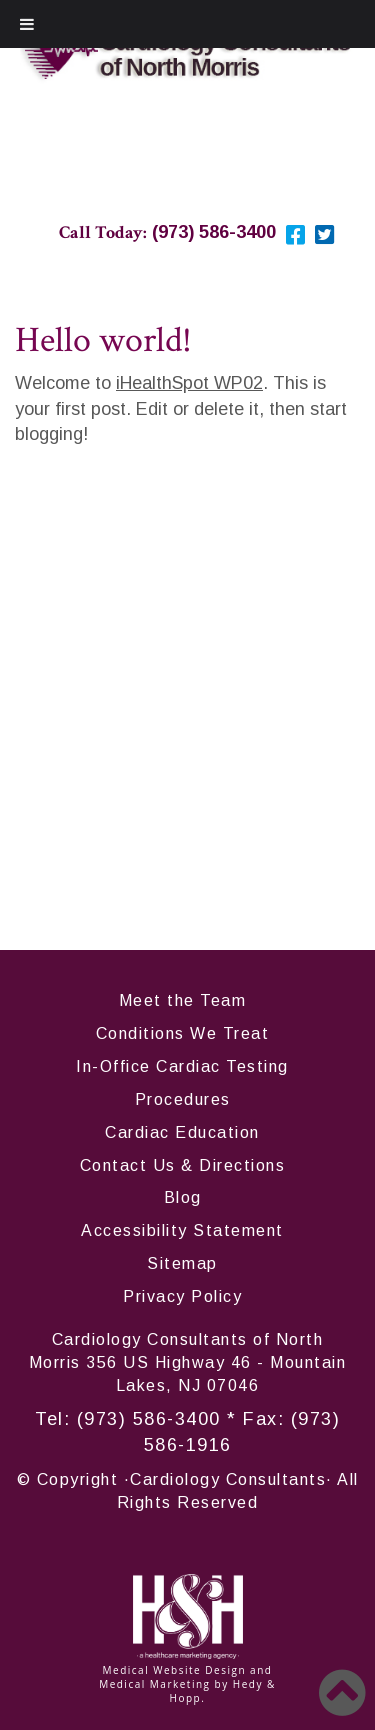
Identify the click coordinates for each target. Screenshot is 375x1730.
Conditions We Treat (183, 1033)
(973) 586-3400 (149, 1419)
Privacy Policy (182, 1296)
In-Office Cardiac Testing (182, 1066)
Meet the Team (183, 1000)
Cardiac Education (182, 1132)
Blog (183, 1197)
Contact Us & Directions (183, 1165)
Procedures (183, 1099)
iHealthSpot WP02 (189, 383)
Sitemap (182, 1263)
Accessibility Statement (182, 1230)
